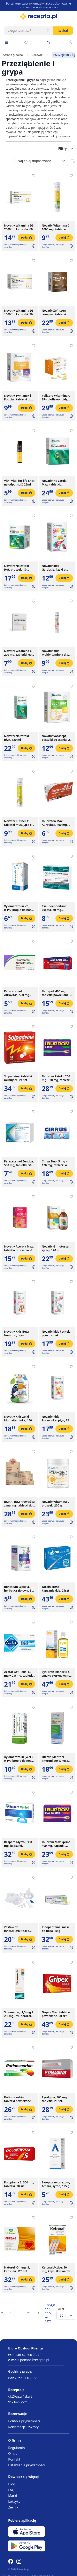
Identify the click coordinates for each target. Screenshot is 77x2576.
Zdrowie (37, 55)
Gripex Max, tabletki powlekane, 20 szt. (56, 2014)
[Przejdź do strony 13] (19, 2313)
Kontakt (14, 2459)
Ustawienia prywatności (26, 2465)
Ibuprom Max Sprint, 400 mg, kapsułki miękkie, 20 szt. (56, 1844)
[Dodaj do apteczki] (33, 175)
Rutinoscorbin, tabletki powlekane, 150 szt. (18, 2099)
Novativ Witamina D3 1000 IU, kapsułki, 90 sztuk (19, 312)
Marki (12, 2495)
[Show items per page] (65, 2315)
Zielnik (13, 2507)
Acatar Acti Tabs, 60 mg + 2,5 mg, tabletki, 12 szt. (19, 1673)
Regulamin (16, 2447)
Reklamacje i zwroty (23, 2427)
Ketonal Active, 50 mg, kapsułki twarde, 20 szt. (56, 2269)
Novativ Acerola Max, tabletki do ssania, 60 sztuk (19, 1248)
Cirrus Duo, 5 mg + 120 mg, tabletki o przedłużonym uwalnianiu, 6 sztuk (55, 1163)
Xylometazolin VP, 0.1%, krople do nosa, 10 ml (19, 908)
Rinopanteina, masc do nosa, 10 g (55, 1929)
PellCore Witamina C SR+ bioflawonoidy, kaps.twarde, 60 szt (56, 397)
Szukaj (63, 30)
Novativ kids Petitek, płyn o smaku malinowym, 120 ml (56, 1333)
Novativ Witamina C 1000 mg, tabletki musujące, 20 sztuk (56, 227)
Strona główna (13, 55)
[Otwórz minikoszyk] (48, 42)
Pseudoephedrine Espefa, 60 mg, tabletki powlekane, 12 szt (56, 908)
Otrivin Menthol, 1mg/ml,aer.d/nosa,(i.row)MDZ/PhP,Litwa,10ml (57, 1759)
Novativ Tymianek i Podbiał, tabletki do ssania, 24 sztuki (17, 397)
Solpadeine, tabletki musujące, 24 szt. (18, 1078)
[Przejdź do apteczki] (25, 42)
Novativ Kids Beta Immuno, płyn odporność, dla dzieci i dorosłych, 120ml (19, 1333)
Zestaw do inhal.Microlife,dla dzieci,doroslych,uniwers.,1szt (19, 1929)
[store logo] (38, 16)
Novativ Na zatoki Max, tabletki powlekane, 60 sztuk (56, 482)
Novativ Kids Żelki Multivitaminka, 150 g (19, 1418)
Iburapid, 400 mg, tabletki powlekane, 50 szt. (56, 993)
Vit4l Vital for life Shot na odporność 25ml (19, 482)
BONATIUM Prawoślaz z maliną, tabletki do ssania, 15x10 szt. (19, 1503)
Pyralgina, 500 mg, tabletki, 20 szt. (55, 2099)
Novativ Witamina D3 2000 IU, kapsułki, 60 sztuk (19, 227)
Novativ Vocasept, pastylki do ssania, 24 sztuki (57, 738)
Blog (11, 2484)
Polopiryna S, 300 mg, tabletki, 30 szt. (19, 2184)
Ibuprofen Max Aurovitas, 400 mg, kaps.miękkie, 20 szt (56, 823)
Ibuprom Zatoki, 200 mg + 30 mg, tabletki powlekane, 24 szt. (56, 1078)
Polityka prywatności (24, 2421)
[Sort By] (41, 161)
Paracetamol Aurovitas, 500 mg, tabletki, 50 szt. (17, 993)
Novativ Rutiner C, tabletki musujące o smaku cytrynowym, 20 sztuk (18, 823)
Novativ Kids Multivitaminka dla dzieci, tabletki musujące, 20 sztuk (55, 652)
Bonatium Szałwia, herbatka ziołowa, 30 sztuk (18, 1588)
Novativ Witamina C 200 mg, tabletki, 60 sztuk (18, 652)
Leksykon (15, 2501)
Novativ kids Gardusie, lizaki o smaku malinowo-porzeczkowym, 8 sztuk (54, 567)
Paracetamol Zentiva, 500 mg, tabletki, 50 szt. (19, 1163)
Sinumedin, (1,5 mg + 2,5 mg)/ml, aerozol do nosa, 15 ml (18, 2014)
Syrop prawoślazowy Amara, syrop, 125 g (56, 2184)
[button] (33, 246)
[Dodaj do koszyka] (26, 237)
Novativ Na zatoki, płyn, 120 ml (17, 738)
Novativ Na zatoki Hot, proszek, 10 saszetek (16, 567)
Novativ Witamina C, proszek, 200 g (56, 1503)
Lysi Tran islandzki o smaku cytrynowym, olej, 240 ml (56, 1673)
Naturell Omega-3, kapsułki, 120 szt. (17, 2269)
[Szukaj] (48, 30)
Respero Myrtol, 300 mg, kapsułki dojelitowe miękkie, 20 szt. (18, 1844)
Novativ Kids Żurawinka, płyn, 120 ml (56, 1418)
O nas (12, 2453)
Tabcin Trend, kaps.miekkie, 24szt (55, 1588)
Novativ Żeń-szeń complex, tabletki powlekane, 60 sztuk (56, 312)
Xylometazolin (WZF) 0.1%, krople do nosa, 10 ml (19, 1759)
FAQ (11, 2490)
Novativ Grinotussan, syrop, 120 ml (56, 1248)
